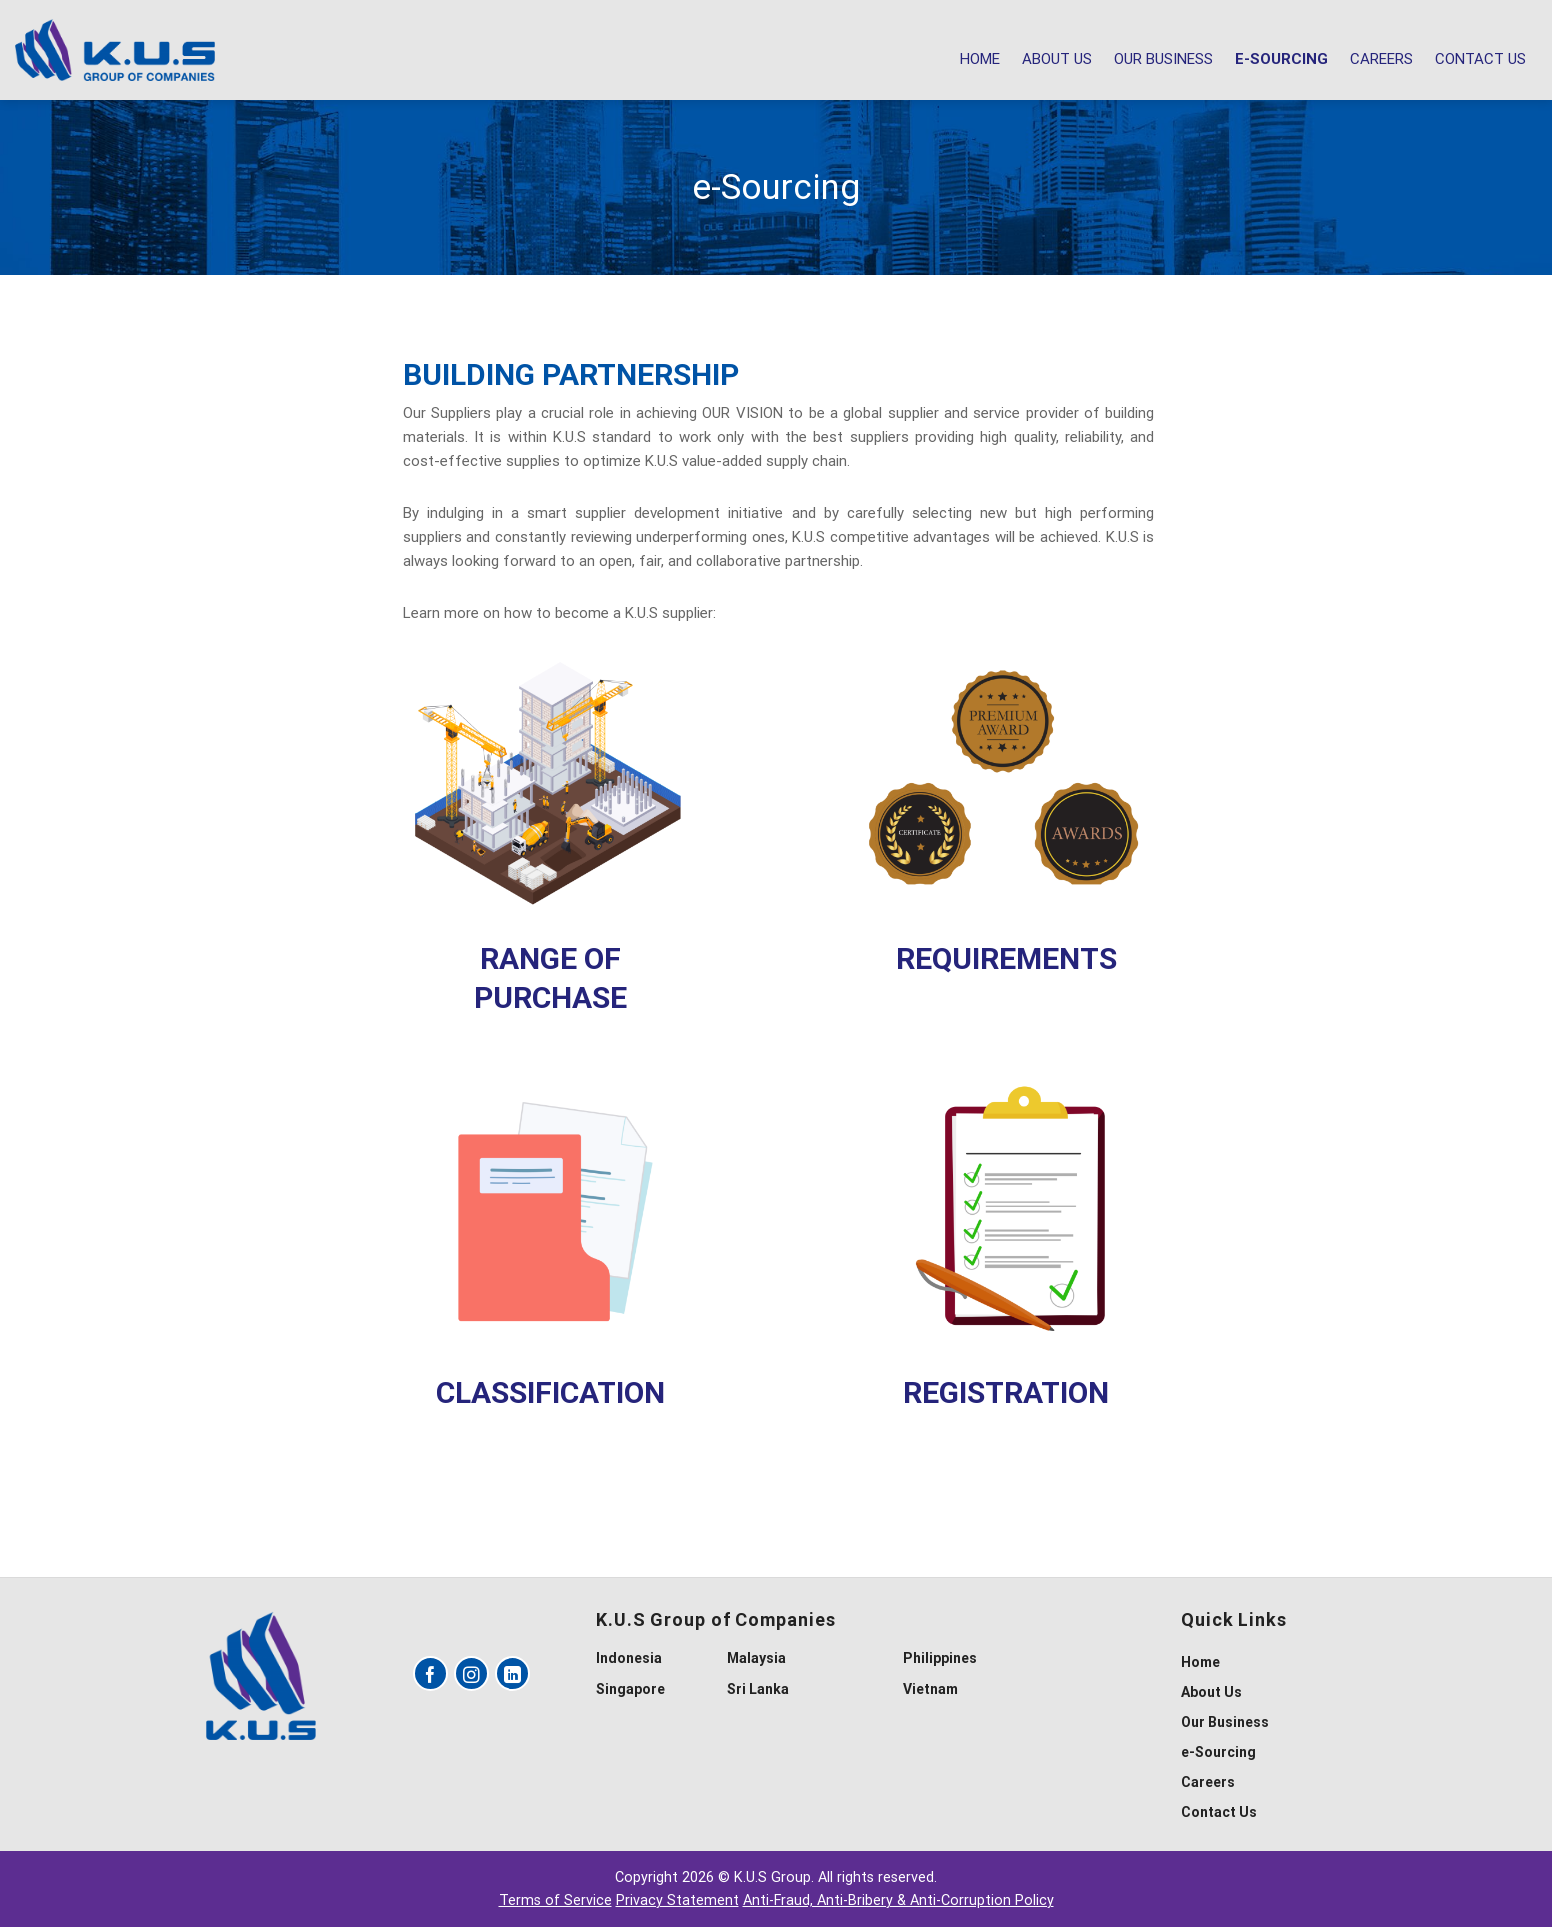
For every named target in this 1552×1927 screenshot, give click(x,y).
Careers (1381, 59)
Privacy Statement (677, 1900)
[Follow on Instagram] (471, 1673)
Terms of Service (555, 1900)
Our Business (1163, 59)
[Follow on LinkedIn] (512, 1673)
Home (980, 59)
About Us (1057, 59)
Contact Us (1480, 59)
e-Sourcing (1281, 59)
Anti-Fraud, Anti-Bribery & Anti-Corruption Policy (898, 1900)
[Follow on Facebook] (430, 1673)
